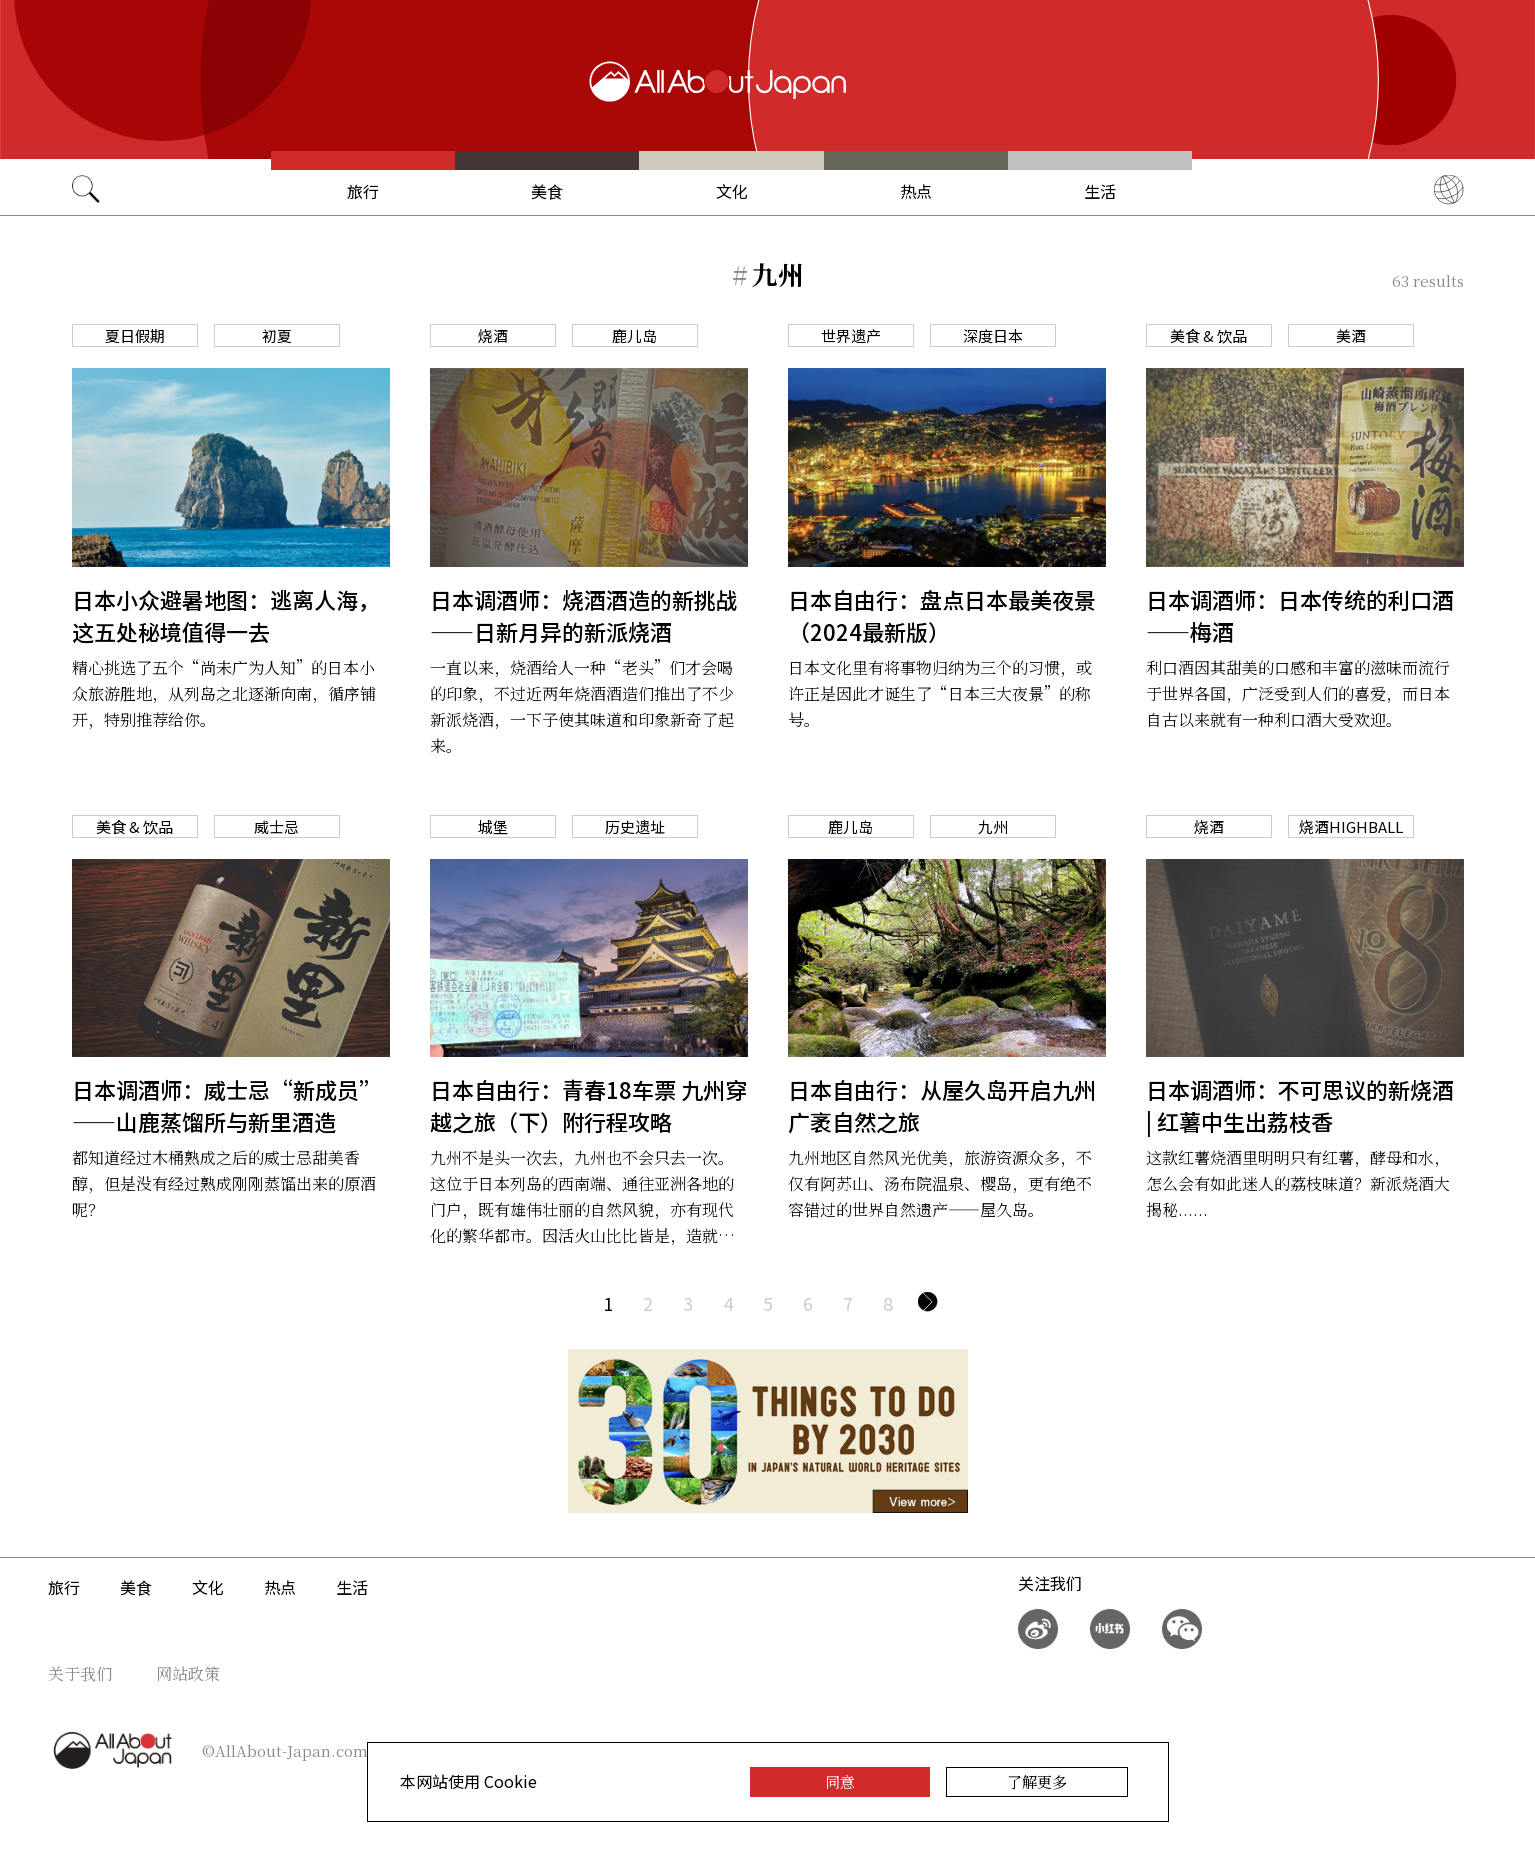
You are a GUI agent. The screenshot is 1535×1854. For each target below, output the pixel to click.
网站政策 (188, 1673)
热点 (916, 191)
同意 (840, 1781)
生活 (1100, 191)
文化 (732, 191)
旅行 (363, 191)
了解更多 (1037, 1781)
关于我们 (80, 1673)
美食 (547, 191)
